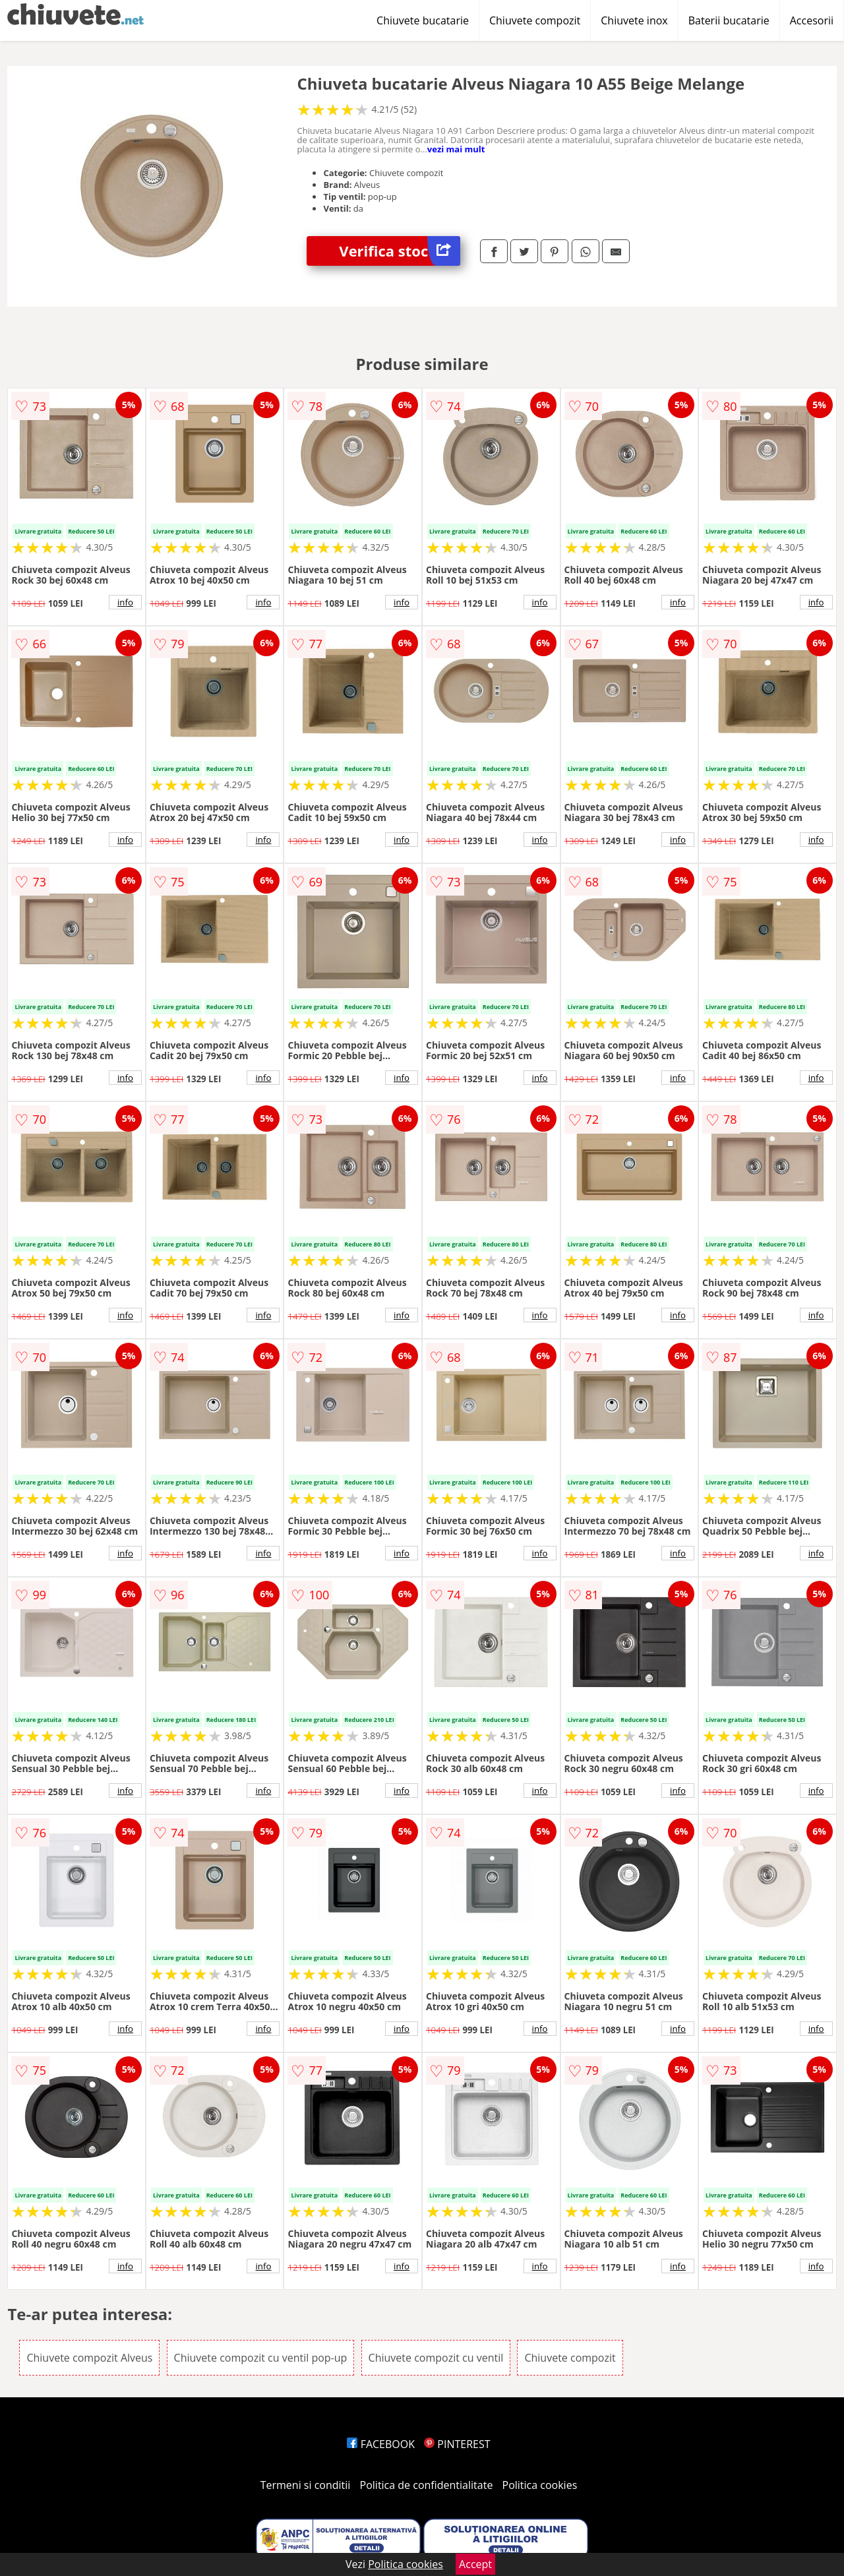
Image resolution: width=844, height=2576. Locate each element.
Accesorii (811, 20)
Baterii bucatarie (728, 20)
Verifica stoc (399, 251)
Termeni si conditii (305, 2485)
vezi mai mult (456, 149)
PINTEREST (457, 2444)
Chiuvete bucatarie (423, 20)
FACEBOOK (381, 2444)
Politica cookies (540, 2485)
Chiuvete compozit (534, 20)
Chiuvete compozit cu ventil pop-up (260, 2357)
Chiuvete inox (634, 20)
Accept (475, 2564)
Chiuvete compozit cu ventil (436, 2357)
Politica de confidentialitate (426, 2485)
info (125, 602)
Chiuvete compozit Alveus (89, 2357)
